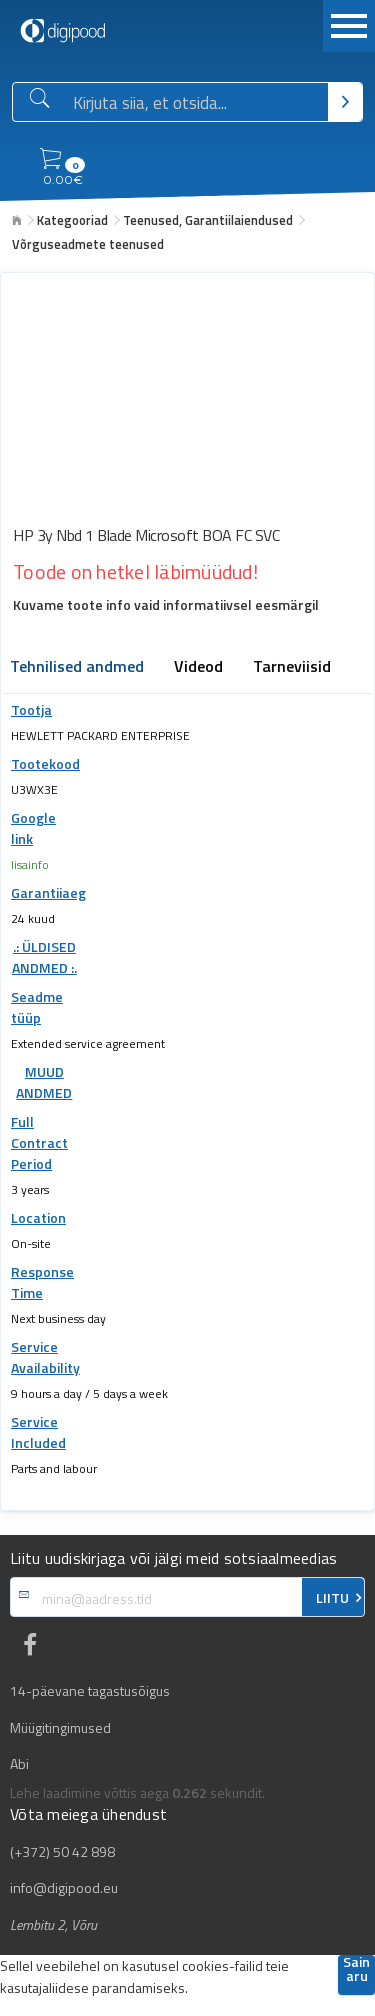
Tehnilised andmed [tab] (77, 668)
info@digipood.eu (64, 1888)
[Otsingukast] (196, 103)
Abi (19, 1764)
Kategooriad (72, 220)
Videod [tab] (198, 668)
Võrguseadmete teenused (88, 244)
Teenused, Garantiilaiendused (208, 220)
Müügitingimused (60, 1728)
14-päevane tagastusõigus (90, 1691)
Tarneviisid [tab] (292, 668)
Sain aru (356, 1970)
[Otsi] (345, 102)
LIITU (332, 1598)
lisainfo (30, 864)
